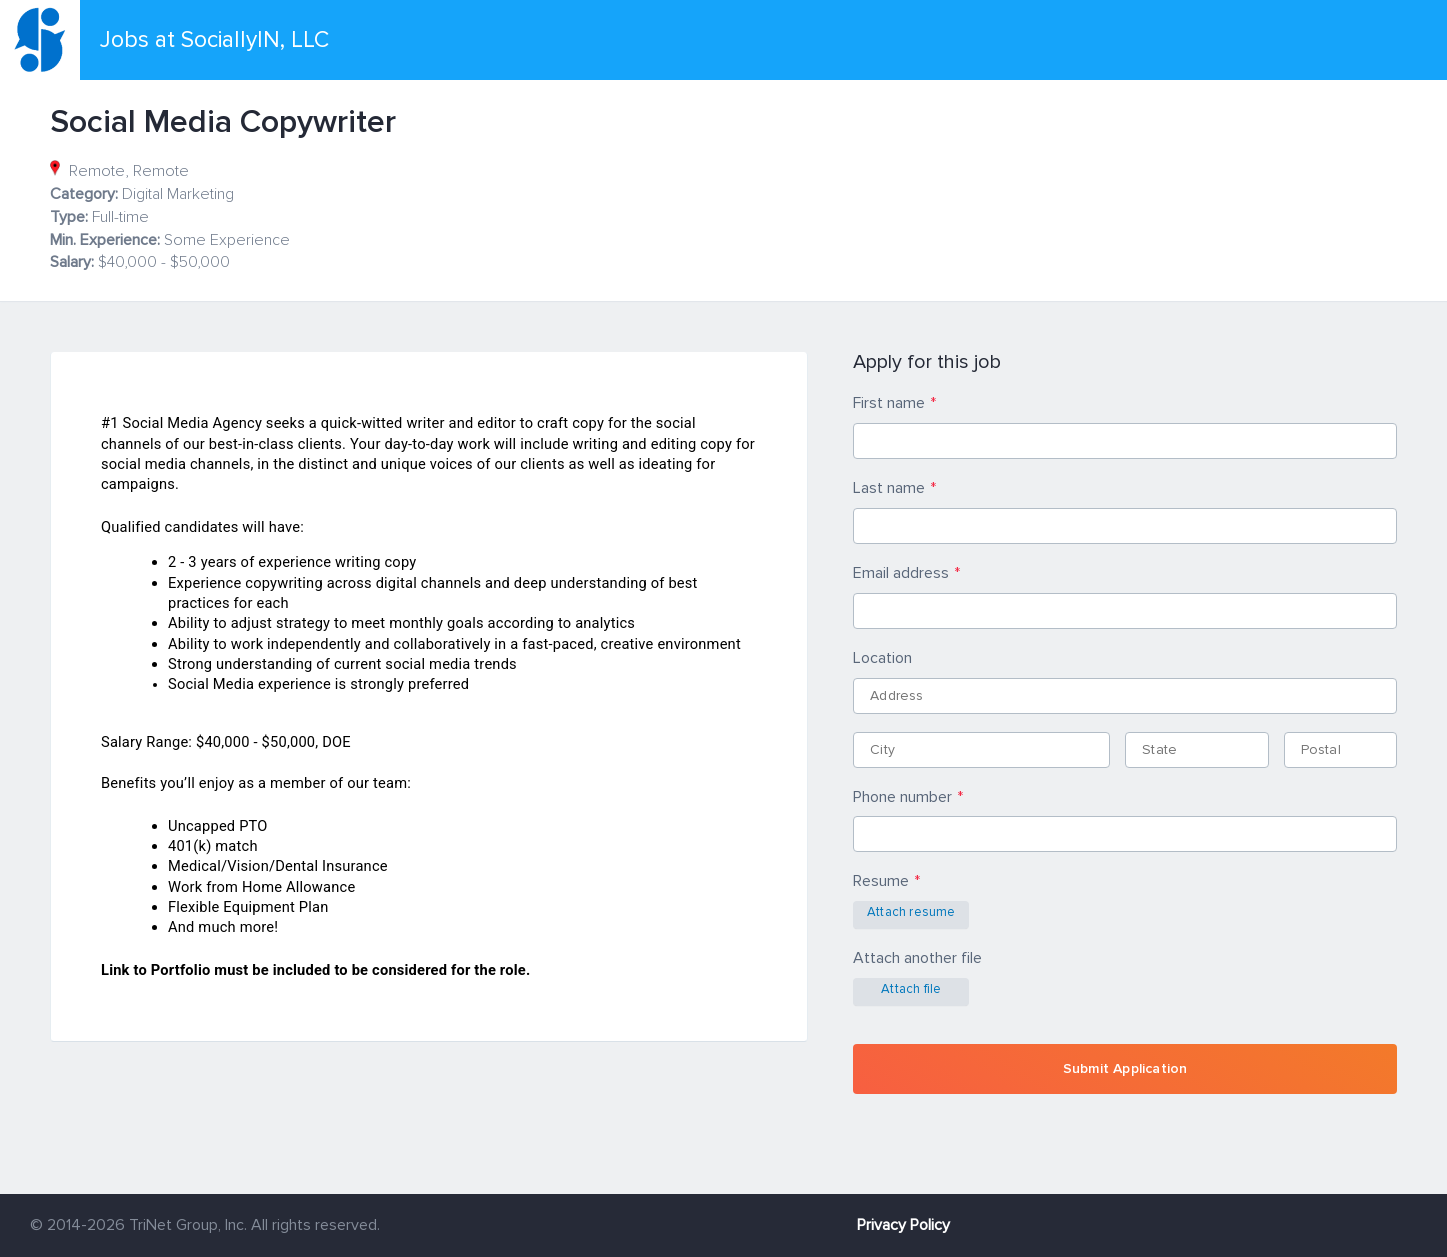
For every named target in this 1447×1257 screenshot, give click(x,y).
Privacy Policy (903, 1225)
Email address (901, 573)
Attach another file (917, 958)
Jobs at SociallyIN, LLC (214, 40)
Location (882, 658)
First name (889, 403)
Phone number (902, 797)
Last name (889, 488)
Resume (881, 881)
